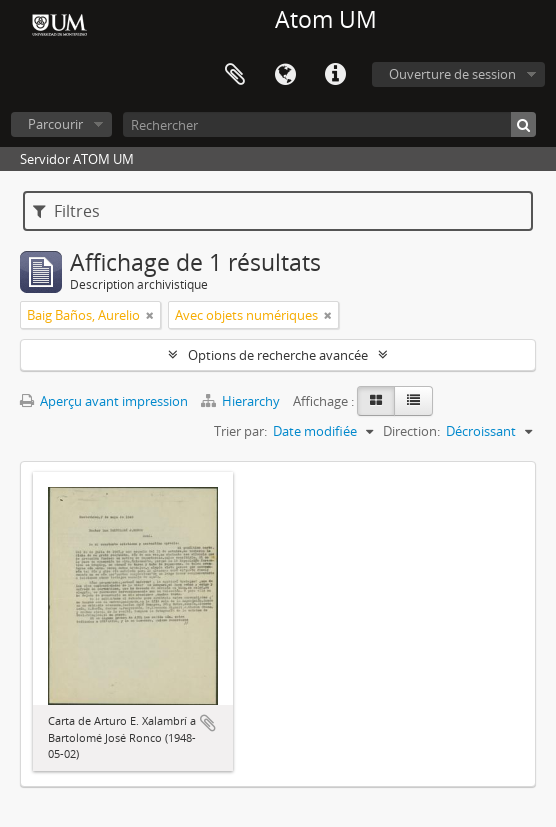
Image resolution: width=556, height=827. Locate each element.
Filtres (66, 211)
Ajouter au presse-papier (208, 723)
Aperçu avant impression (104, 401)
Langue (285, 75)
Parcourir (55, 124)
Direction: (411, 431)
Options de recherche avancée (278, 355)
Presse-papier (235, 75)
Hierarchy (242, 401)
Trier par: (240, 431)
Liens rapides (335, 75)
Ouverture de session (452, 74)
